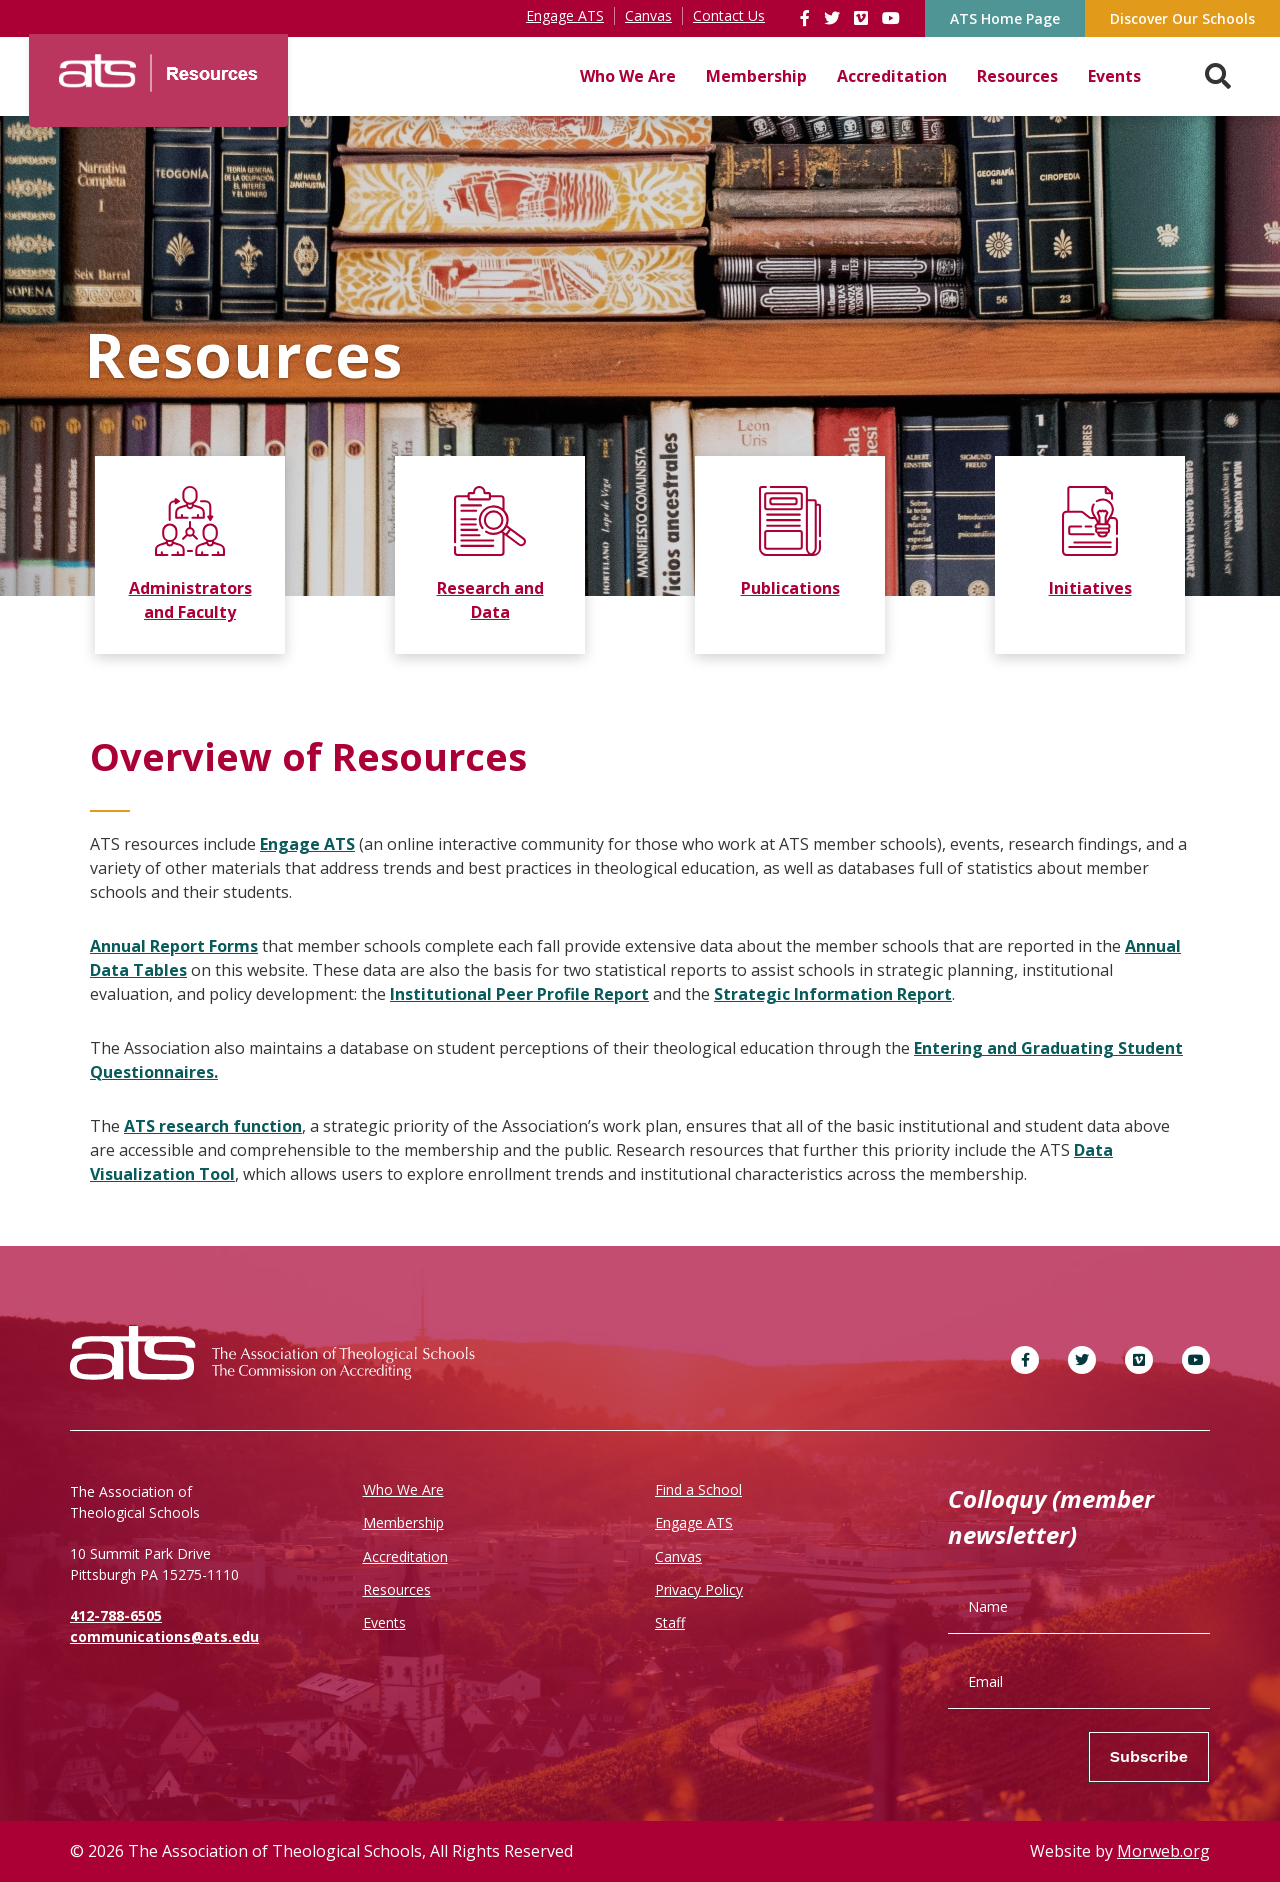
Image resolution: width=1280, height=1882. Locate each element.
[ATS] (158, 66)
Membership (756, 76)
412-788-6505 (116, 1615)
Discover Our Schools (1182, 18)
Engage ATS (307, 844)
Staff (670, 1622)
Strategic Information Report (833, 994)
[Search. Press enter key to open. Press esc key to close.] (1218, 76)
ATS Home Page (1005, 18)
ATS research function (213, 1126)
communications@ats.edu (164, 1636)
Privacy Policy (699, 1589)
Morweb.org (1163, 1851)
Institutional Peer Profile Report (519, 994)
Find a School (698, 1489)
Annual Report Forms (174, 946)
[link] (807, 18)
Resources (1017, 76)
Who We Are (628, 76)
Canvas (678, 1556)
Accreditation (892, 76)
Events (1114, 76)
